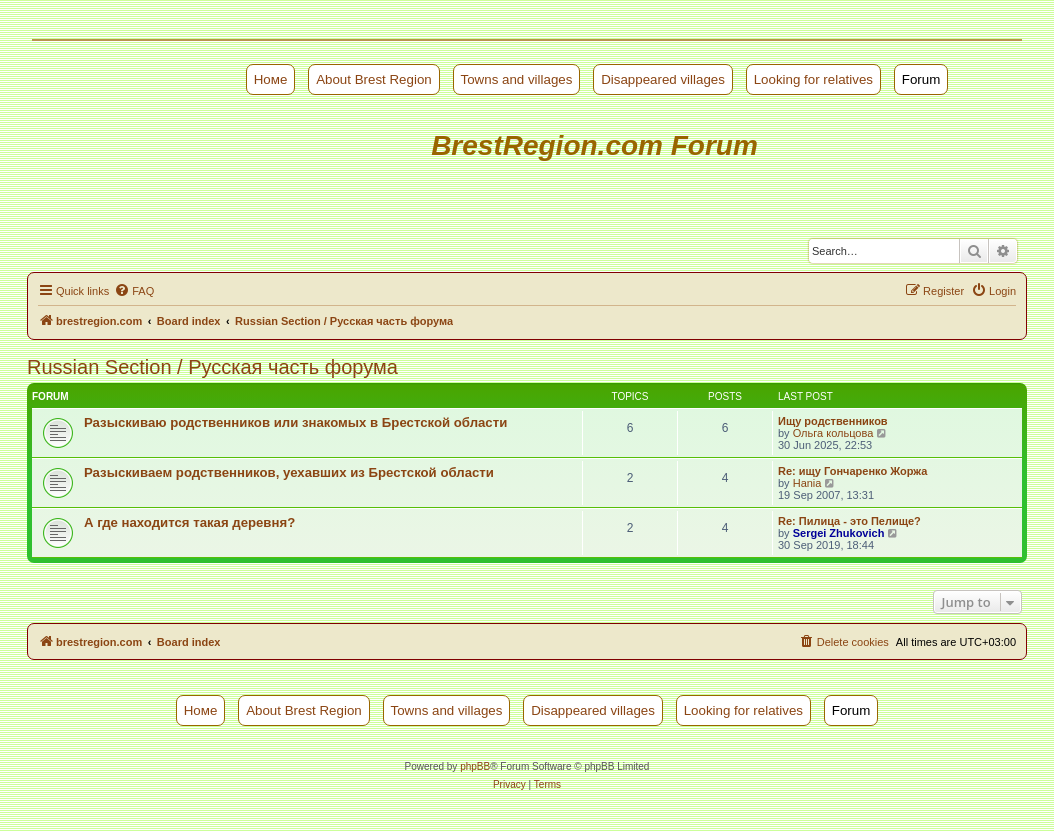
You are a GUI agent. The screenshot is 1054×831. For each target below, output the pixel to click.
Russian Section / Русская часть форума (212, 367)
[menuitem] (134, 291)
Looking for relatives (813, 79)
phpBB (475, 766)
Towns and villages (517, 79)
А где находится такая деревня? (189, 522)
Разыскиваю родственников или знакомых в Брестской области (295, 422)
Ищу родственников (833, 421)
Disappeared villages (663, 79)
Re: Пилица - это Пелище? (849, 521)
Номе (271, 79)
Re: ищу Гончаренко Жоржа (852, 471)
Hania (807, 483)
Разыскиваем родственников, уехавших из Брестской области (289, 472)
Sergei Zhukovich (839, 533)
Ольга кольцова (833, 433)
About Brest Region (374, 79)
